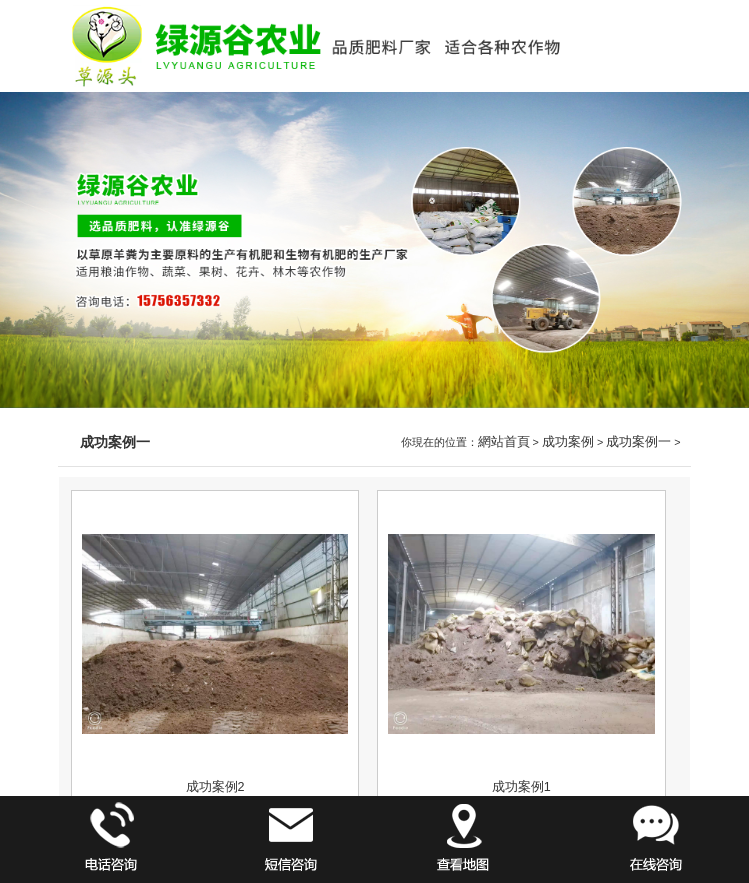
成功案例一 (638, 442)
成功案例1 (521, 787)
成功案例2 (215, 787)
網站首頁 (504, 442)
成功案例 (568, 442)
